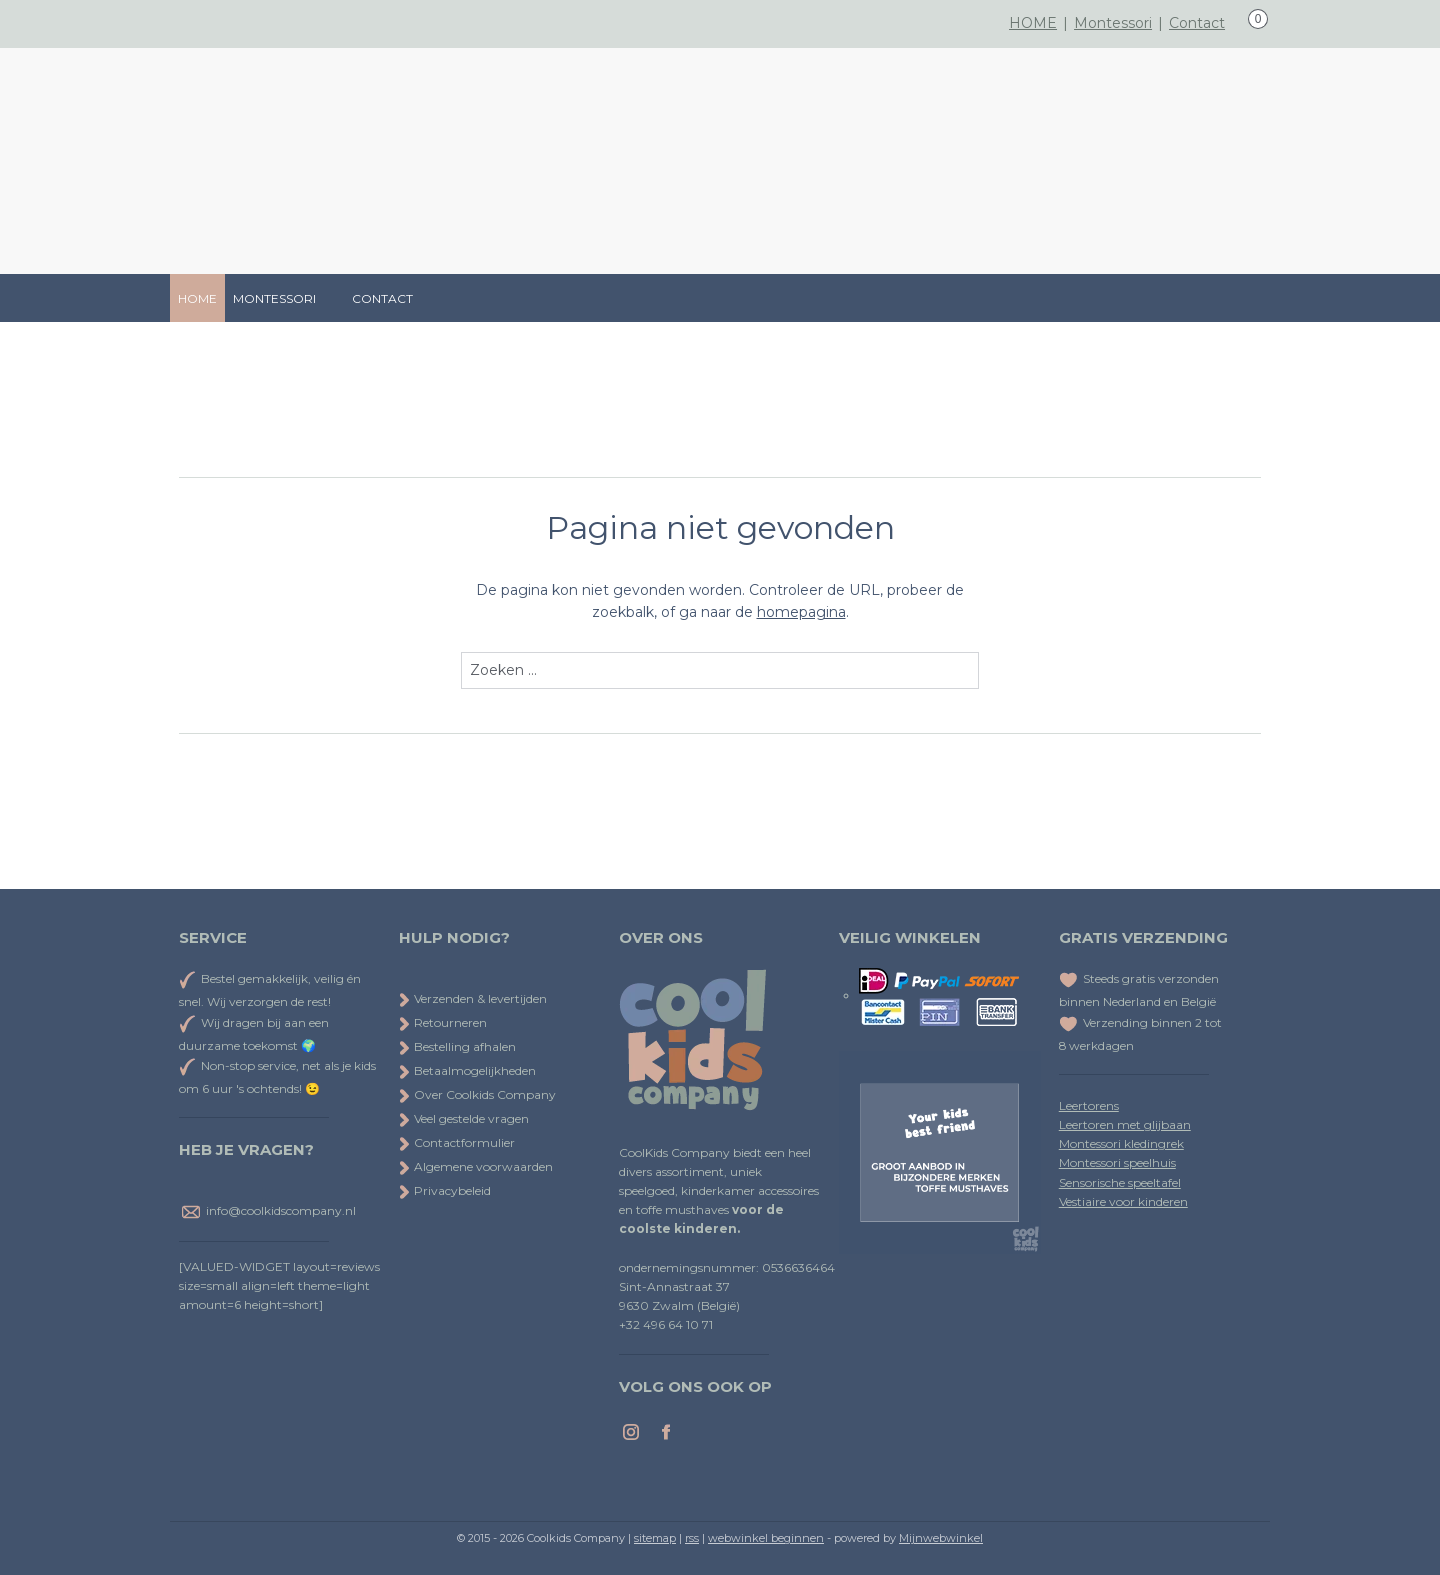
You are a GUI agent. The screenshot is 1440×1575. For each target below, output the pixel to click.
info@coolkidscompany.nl (281, 1210)
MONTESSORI (284, 298)
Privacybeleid (445, 1190)
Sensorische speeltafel (1120, 1182)
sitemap (655, 1538)
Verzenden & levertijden (480, 998)
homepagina (801, 613)
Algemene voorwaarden (476, 1166)
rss (692, 1538)
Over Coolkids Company (477, 1094)
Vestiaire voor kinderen (1123, 1201)
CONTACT (382, 298)
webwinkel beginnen (766, 1538)
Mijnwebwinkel (941, 1538)
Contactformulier (457, 1142)
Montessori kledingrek (1121, 1143)
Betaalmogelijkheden (467, 1070)
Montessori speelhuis (1117, 1162)
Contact (1197, 23)
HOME (1033, 23)
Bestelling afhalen (457, 1046)
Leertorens (1089, 1105)
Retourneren (443, 1022)
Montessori (1113, 23)
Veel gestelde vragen (464, 1118)
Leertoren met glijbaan (1125, 1124)
